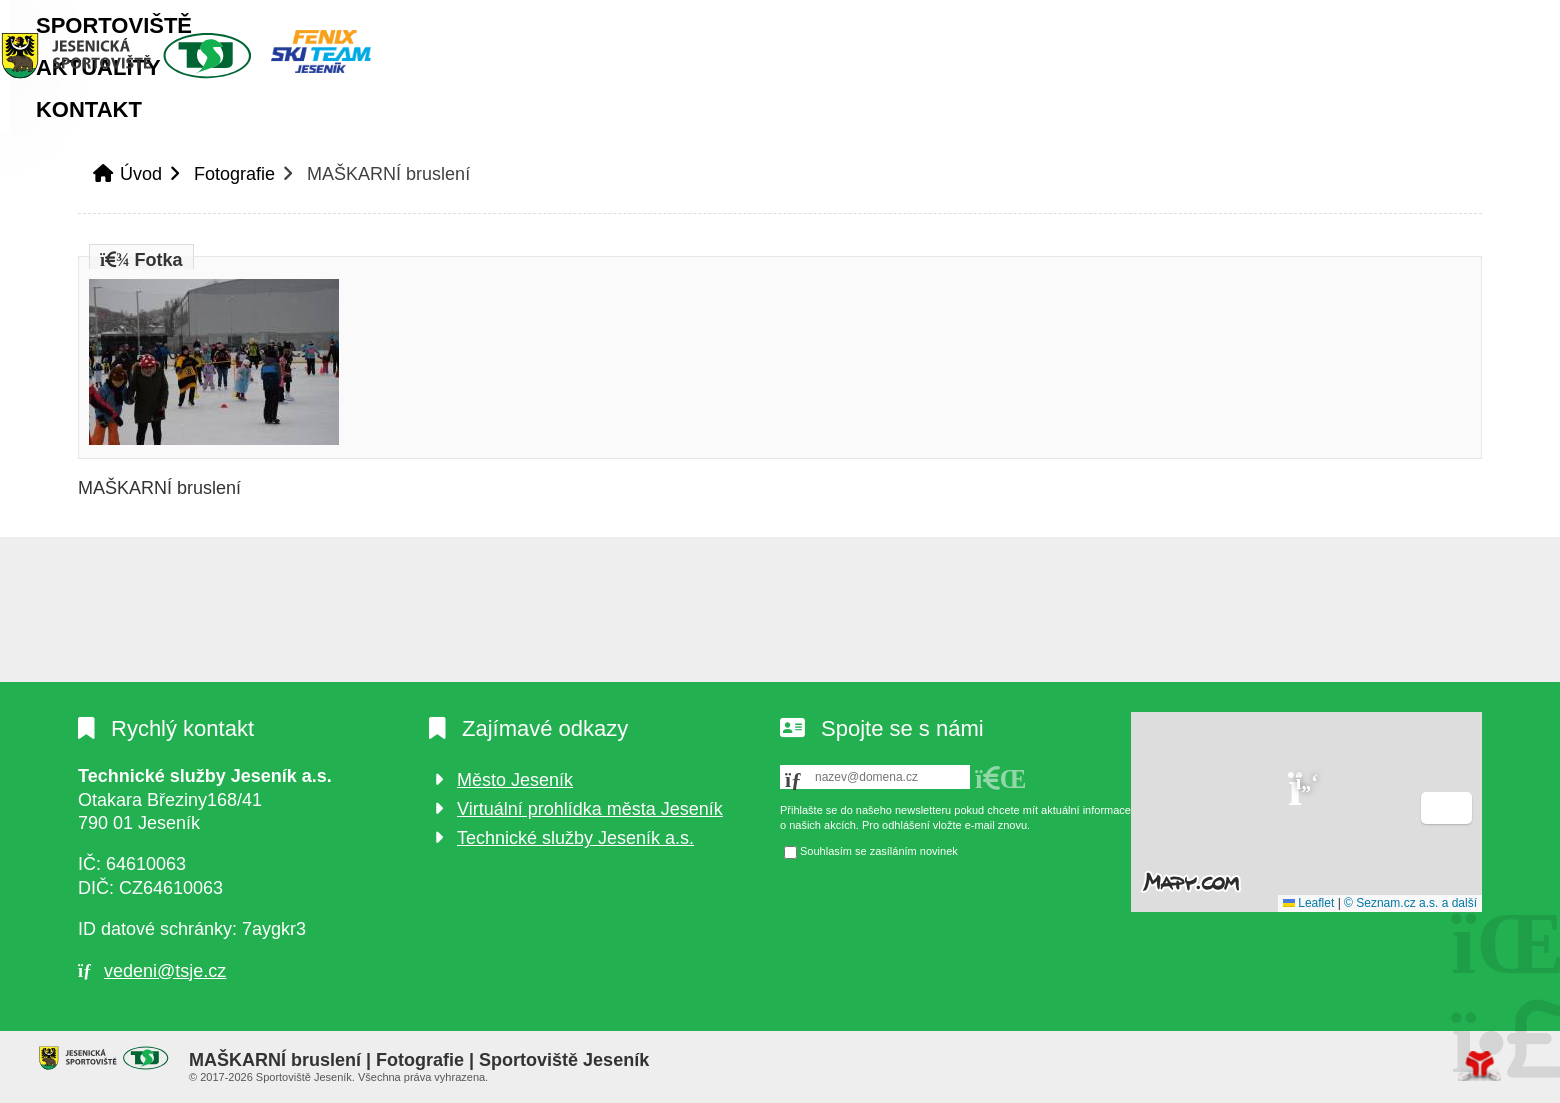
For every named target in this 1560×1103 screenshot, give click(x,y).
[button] (1410, 21)
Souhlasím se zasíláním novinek (879, 851)
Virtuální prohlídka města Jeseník (590, 809)
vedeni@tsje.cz (165, 971)
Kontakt (600, 125)
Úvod (203, 55)
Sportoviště (285, 125)
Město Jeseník (515, 780)
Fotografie (234, 189)
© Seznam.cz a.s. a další (1410, 903)
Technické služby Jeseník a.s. (575, 838)
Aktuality (455, 125)
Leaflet (1308, 903)
